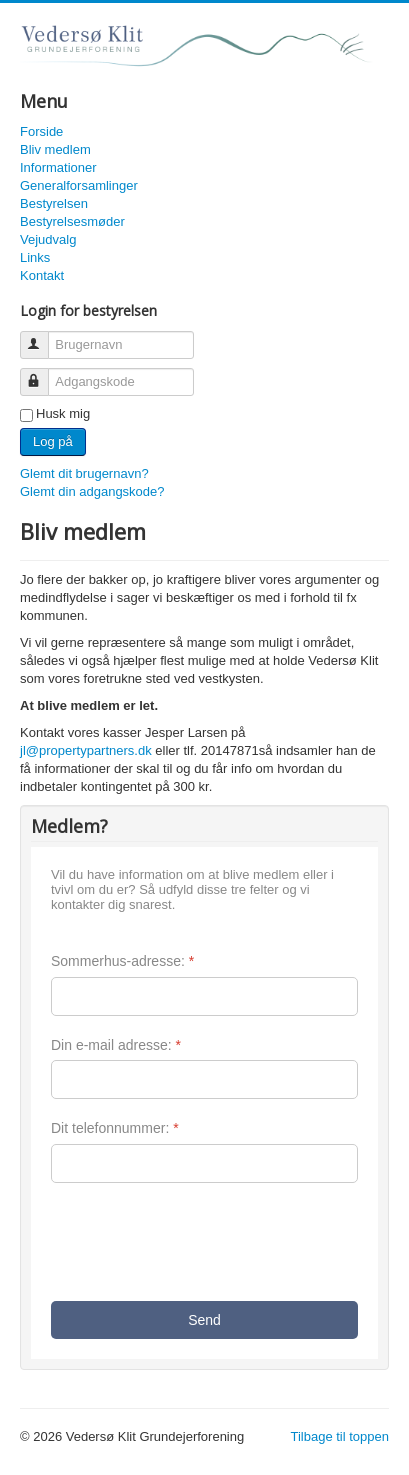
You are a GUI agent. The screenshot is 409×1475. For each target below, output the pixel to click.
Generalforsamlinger (79, 185)
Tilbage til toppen (339, 1436)
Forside (41, 131)
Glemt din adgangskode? (92, 491)
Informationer (58, 167)
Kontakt (42, 275)
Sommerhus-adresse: (122, 961)
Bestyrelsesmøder (72, 221)
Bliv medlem (55, 149)
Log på (53, 441)
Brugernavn (43, 336)
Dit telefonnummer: (115, 1128)
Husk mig (63, 413)
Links (35, 257)
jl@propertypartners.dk (86, 750)
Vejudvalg (48, 239)
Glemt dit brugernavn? (84, 473)
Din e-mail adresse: (116, 1045)
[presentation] (203, 1242)
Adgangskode (43, 373)
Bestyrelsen (54, 203)
